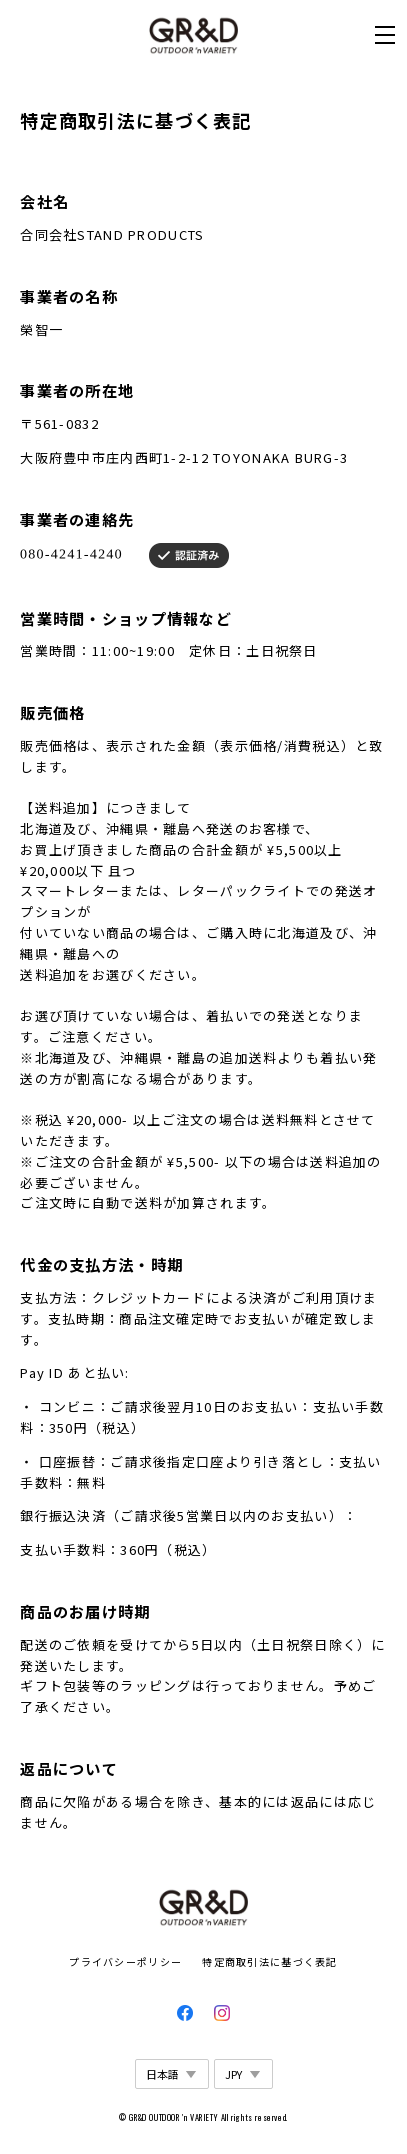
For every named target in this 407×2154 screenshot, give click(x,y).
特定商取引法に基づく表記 (269, 1961)
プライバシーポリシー (125, 1961)
